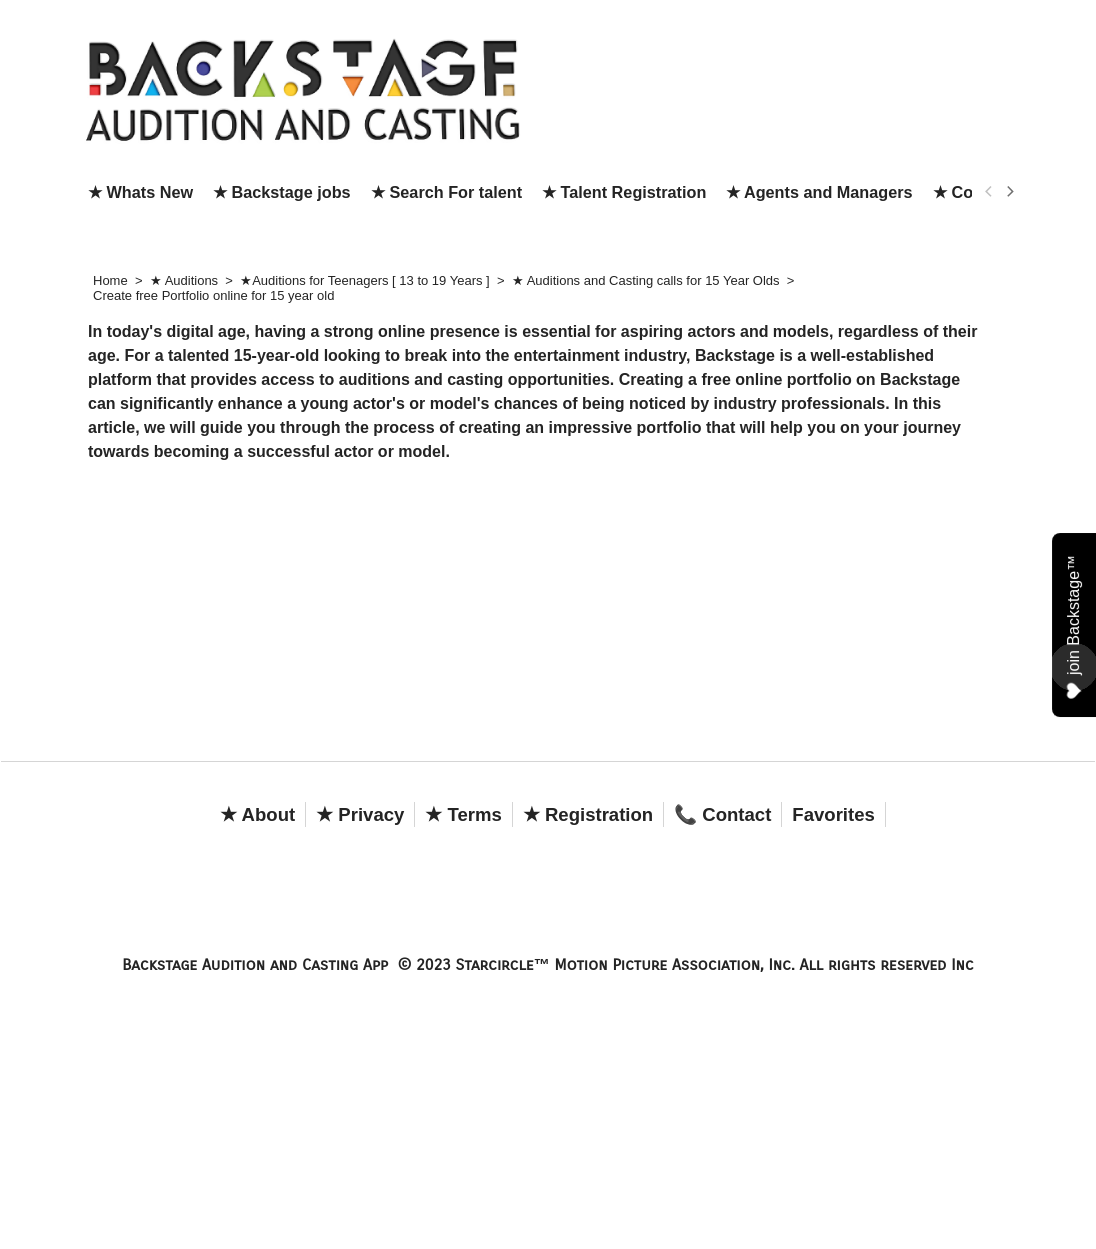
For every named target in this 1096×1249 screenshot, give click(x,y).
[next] (1009, 192)
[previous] (989, 192)
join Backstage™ (1074, 626)
